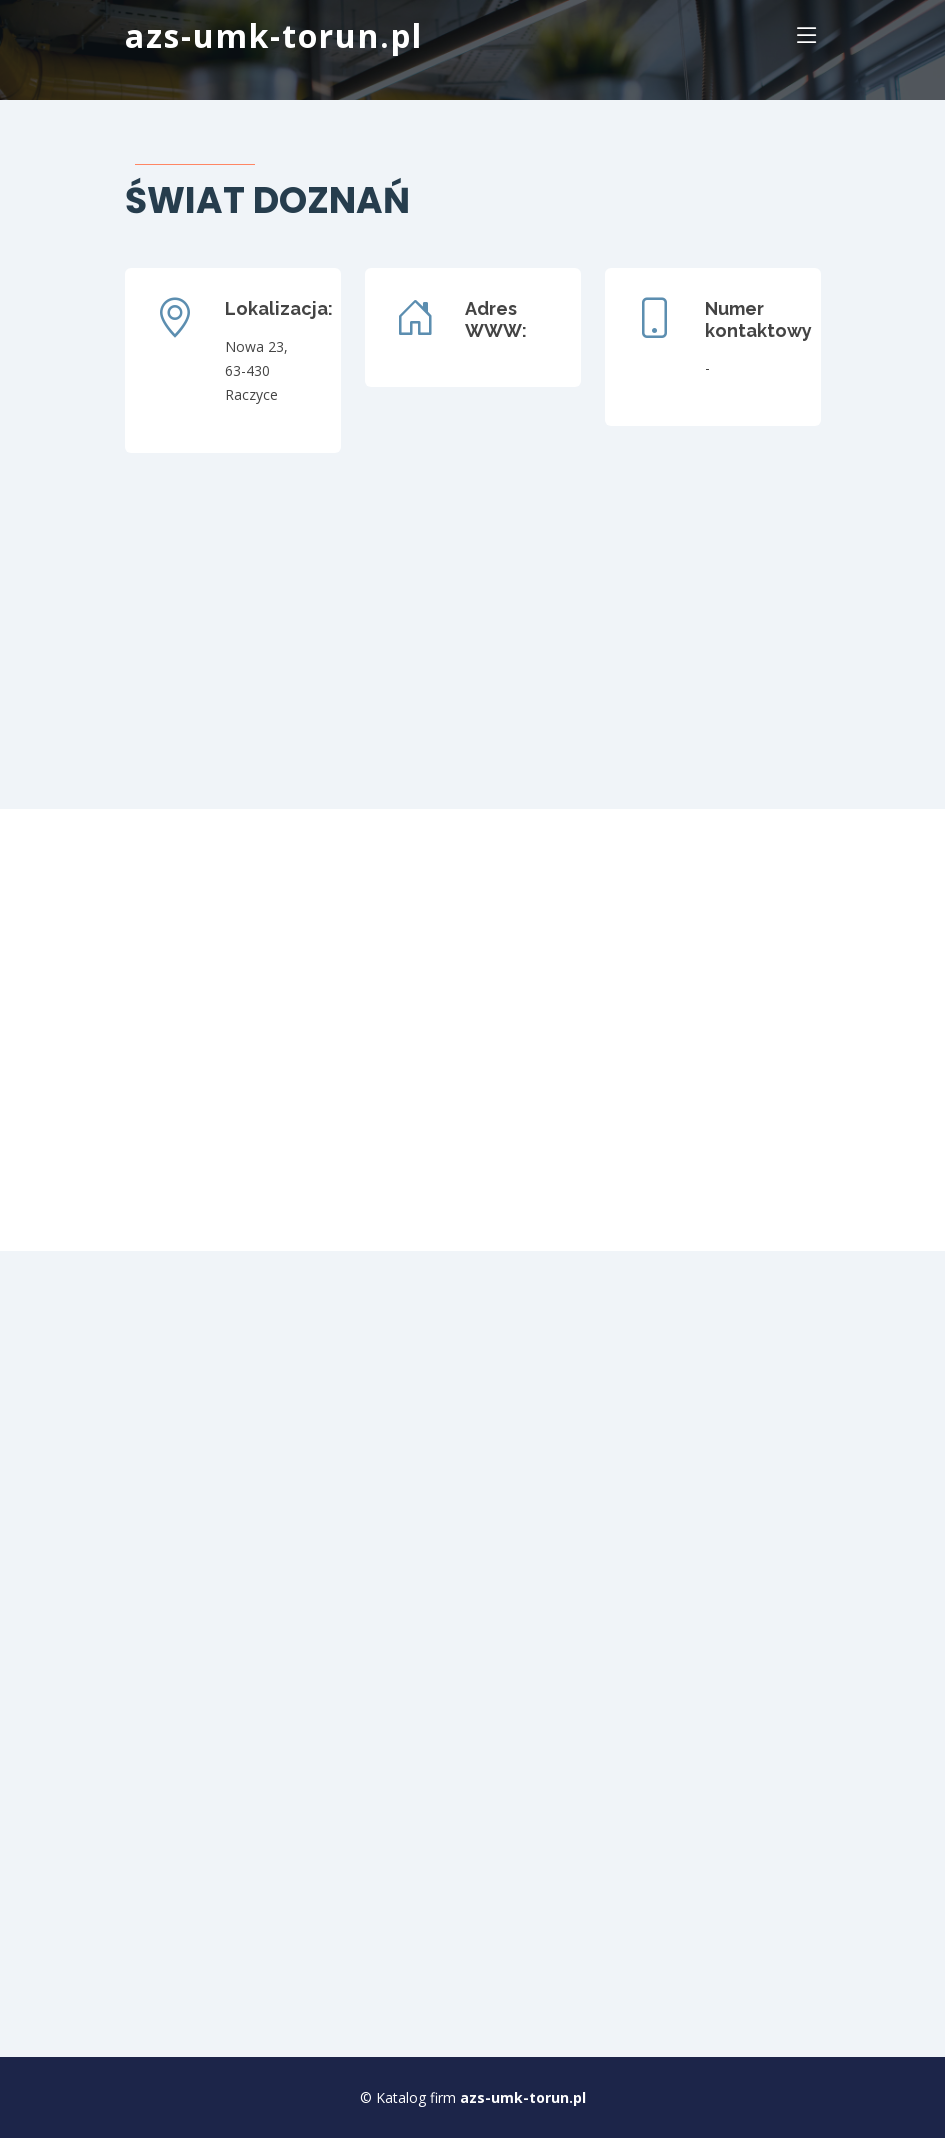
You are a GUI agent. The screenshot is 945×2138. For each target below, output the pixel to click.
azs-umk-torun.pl (274, 35)
